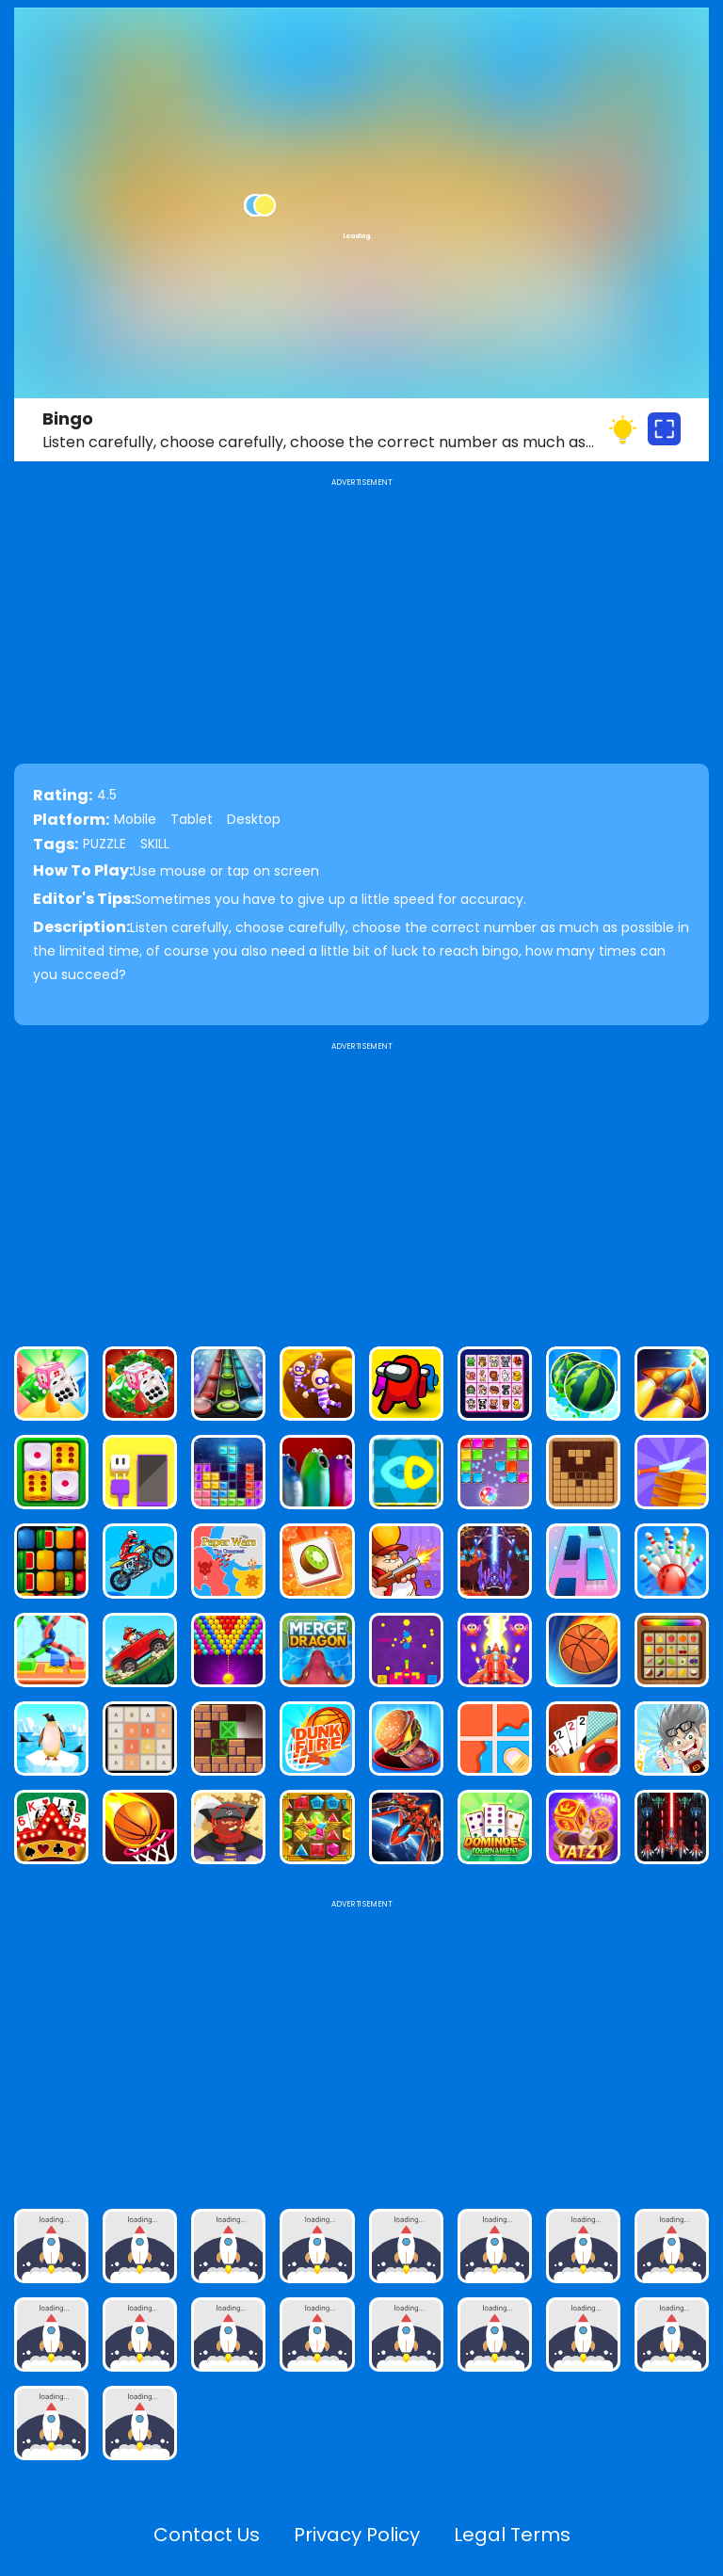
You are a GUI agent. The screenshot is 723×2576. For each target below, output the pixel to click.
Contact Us (206, 2534)
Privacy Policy (357, 2534)
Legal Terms (512, 2534)
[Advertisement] (361, 1186)
